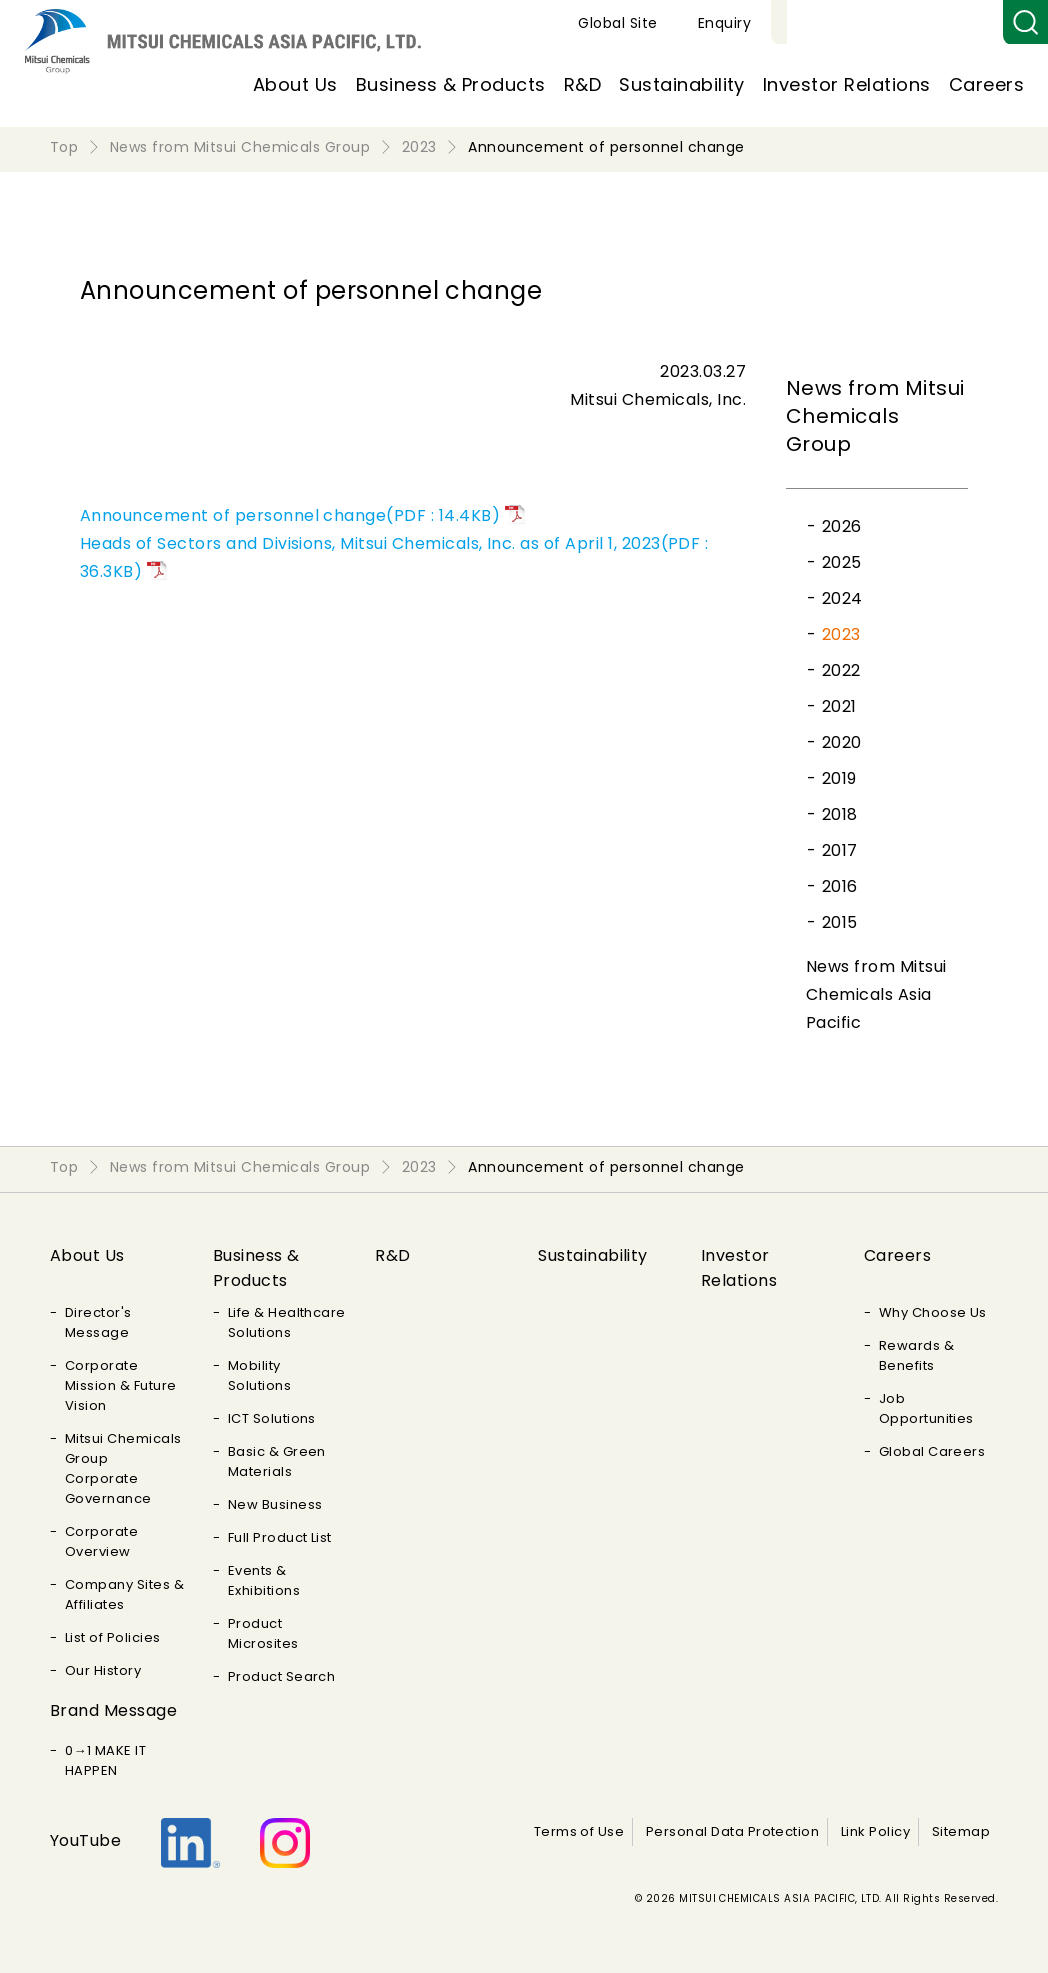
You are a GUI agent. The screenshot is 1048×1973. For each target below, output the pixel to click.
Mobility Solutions (259, 1375)
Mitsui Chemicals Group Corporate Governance (123, 1468)
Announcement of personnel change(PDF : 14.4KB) (290, 515)
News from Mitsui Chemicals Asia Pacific (876, 994)
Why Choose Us (933, 1312)
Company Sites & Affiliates (124, 1594)
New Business (275, 1504)
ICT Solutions (272, 1418)
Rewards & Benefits (916, 1355)
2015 (840, 922)
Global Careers (932, 1451)
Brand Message (113, 1710)
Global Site (849, 23)
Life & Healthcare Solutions (287, 1322)
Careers (986, 84)
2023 (841, 634)
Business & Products (451, 84)
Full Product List (280, 1537)
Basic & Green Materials (277, 1461)
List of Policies (113, 1637)
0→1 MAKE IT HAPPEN (105, 1760)
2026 (842, 526)
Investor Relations (847, 84)
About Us (295, 84)
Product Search (282, 1676)
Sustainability (682, 84)
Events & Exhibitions (264, 1580)
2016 (840, 886)
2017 (840, 850)
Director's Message (98, 1322)
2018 (840, 814)
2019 (839, 778)
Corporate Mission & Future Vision (121, 1385)
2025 (842, 562)
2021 (839, 706)
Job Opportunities (926, 1408)
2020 (842, 742)
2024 (842, 598)
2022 (841, 670)
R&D (582, 84)
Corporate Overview (101, 1541)
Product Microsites (263, 1633)
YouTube (85, 1840)
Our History (103, 1670)
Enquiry (956, 23)
